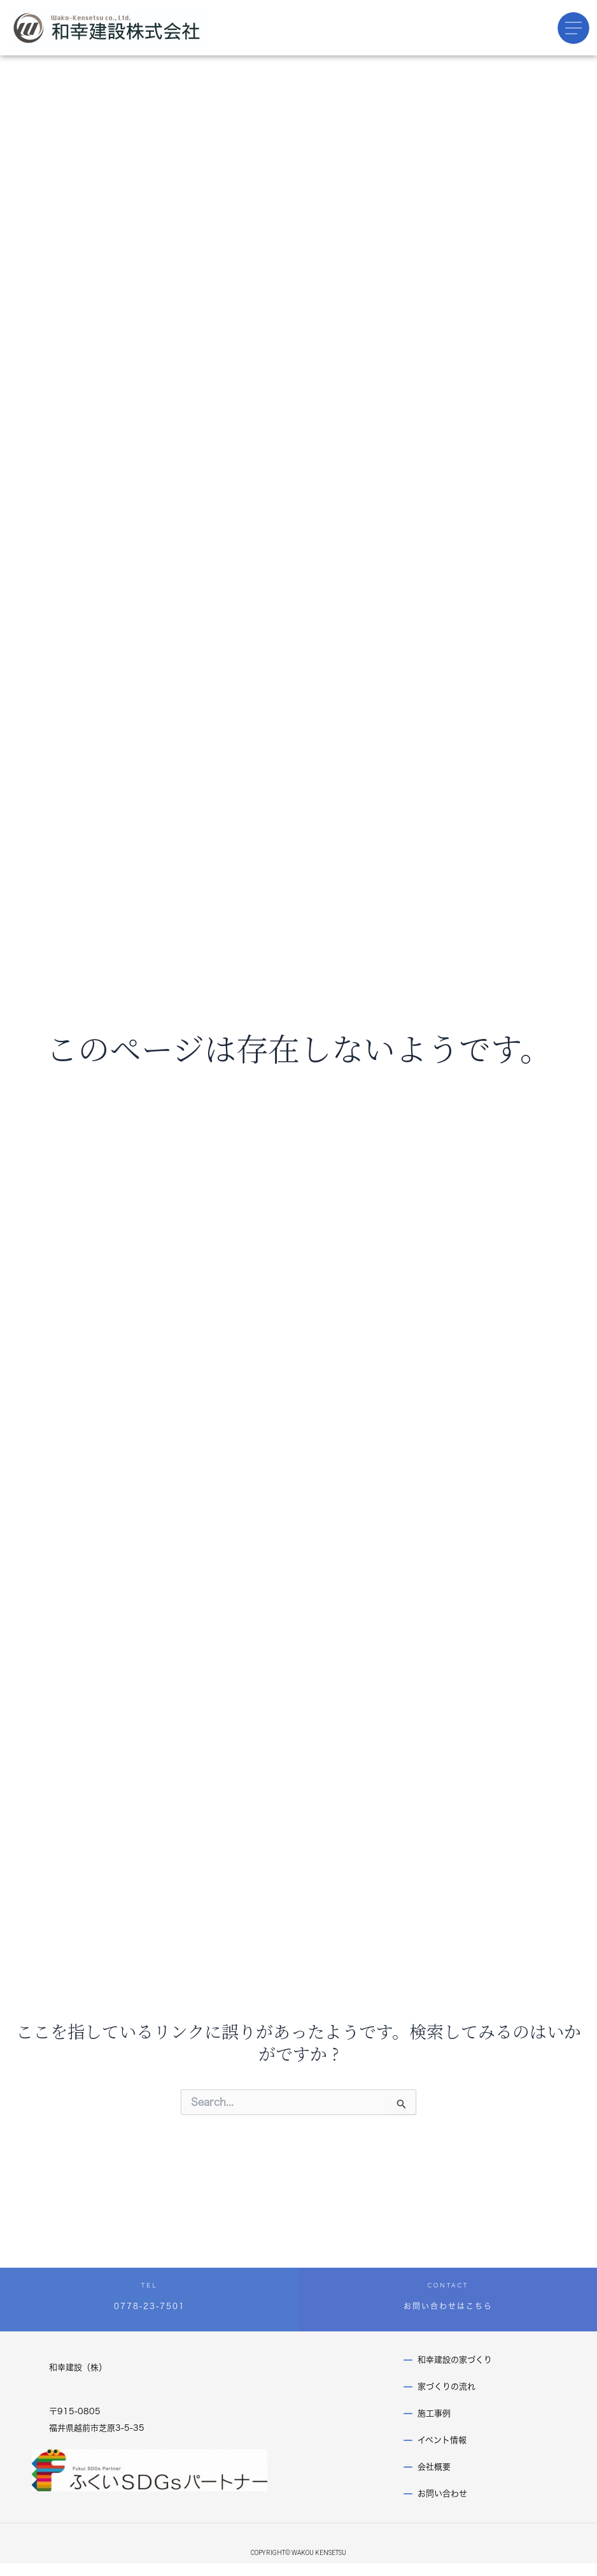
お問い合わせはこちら (448, 2306)
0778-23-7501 (149, 2306)
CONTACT (448, 2284)
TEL (149, 2284)
